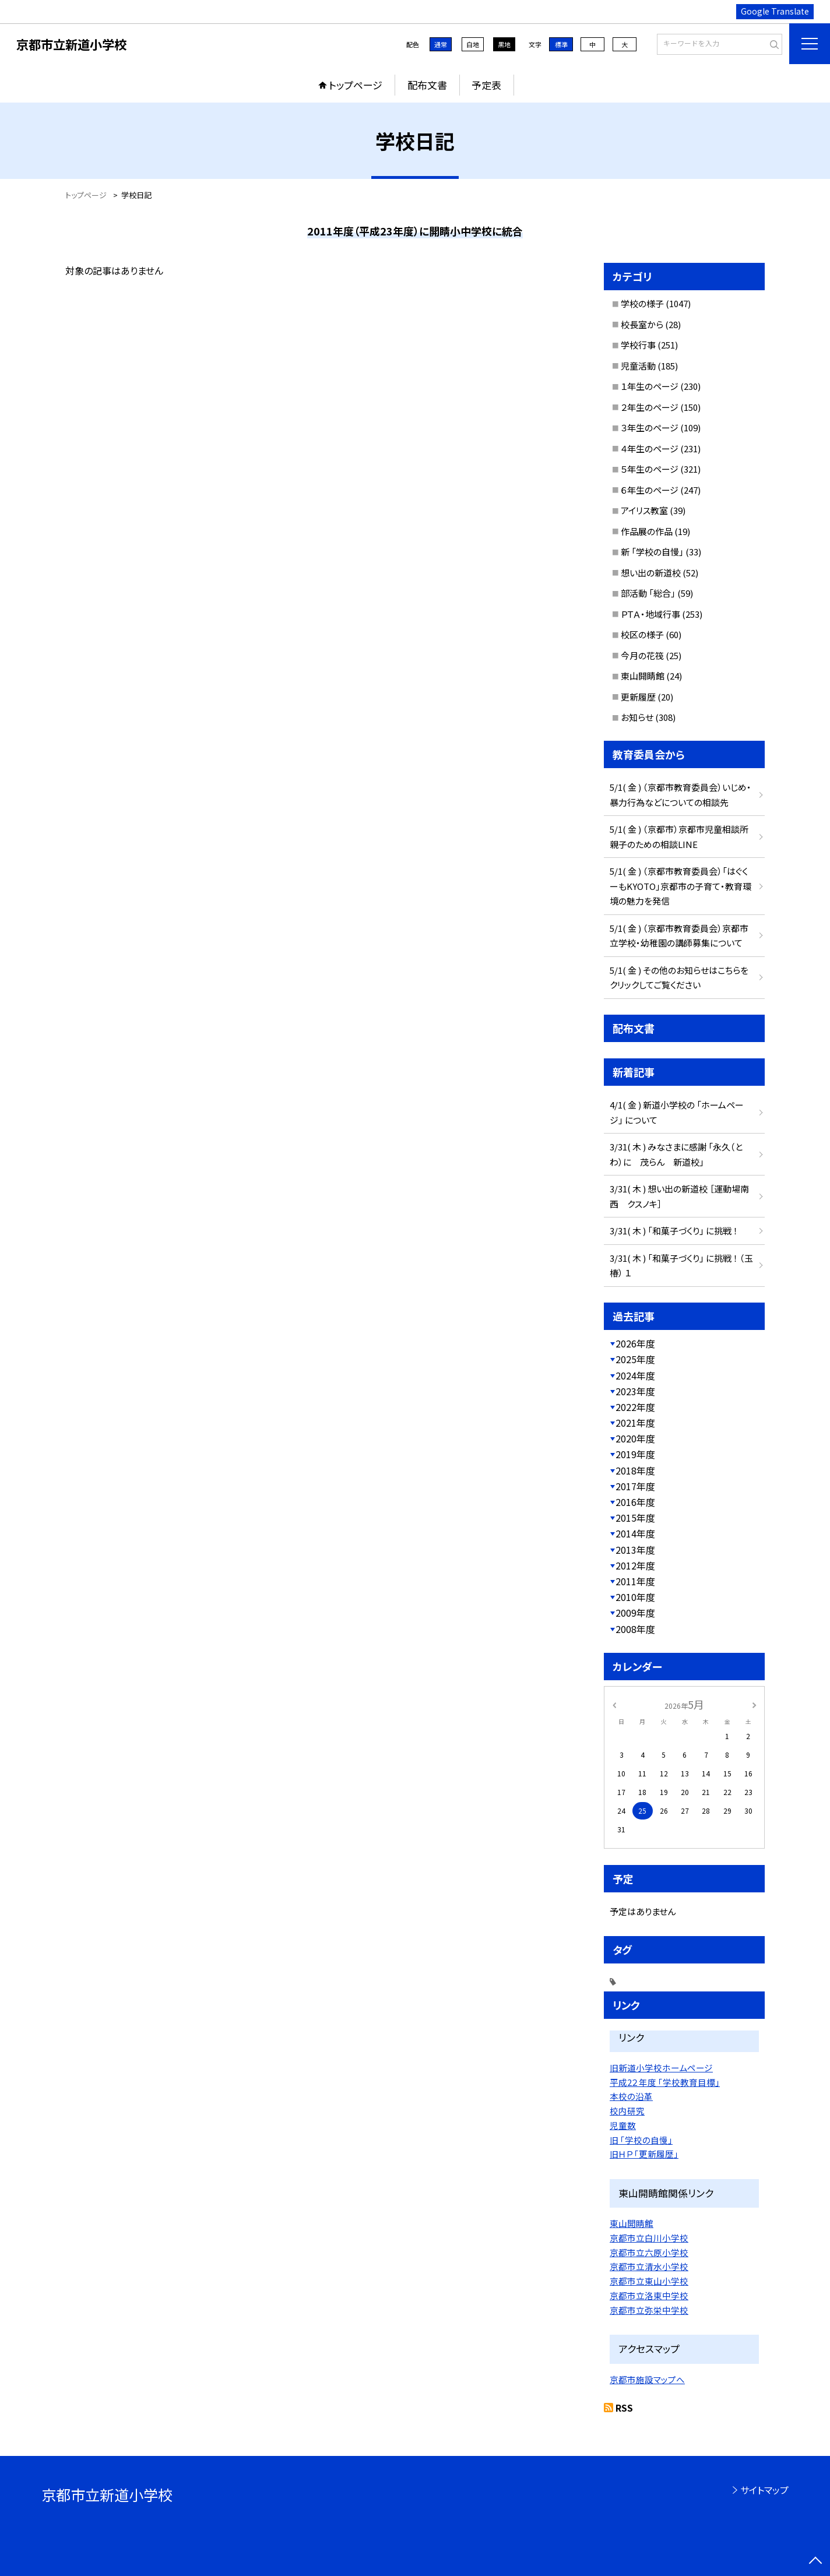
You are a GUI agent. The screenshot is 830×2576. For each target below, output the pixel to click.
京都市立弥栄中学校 (649, 2310)
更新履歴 (638, 697)
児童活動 (638, 366)
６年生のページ (649, 490)
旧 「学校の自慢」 (641, 2140)
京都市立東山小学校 (649, 2281)
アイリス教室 (644, 510)
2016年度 (635, 1502)
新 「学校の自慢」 (652, 552)
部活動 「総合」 (648, 593)
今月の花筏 (642, 655)
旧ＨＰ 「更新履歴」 (644, 2154)
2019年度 (635, 1454)
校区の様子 (642, 634)
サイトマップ (764, 2490)
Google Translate (775, 11)
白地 (472, 44)
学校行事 (638, 345)
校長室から (642, 324)
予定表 (486, 85)
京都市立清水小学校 (649, 2266)
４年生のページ (649, 448)
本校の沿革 (631, 2096)
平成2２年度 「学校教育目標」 (665, 2082)
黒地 (504, 44)
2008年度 (635, 1629)
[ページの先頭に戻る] (815, 2561)
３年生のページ (649, 427)
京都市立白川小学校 (649, 2238)
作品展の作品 (647, 531)
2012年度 (635, 1565)
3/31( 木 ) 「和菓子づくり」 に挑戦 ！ (674, 1230)
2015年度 (635, 1518)
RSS (624, 2408)
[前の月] (614, 1704)
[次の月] (754, 1704)
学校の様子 (642, 303)
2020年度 (635, 1438)
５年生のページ (649, 469)
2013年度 (635, 1550)
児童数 (623, 2125)
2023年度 (635, 1391)
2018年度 (635, 1470)
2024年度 (635, 1375)
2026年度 (635, 1343)
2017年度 (635, 1486)
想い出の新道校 (651, 572)
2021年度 (635, 1423)
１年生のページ (649, 386)
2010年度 (635, 1597)
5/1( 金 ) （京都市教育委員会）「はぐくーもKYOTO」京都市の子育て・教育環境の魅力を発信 (680, 886)
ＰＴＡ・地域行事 (650, 614)
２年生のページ (649, 407)
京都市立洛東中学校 (649, 2295)
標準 (561, 44)
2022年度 (635, 1407)
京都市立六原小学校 (649, 2252)
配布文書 (427, 85)
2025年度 (635, 1359)
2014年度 (635, 1533)
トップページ (355, 85)
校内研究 (627, 2111)
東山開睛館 (642, 676)
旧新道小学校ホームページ (661, 2067)
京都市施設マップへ (647, 2379)
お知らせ (637, 717)
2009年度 (635, 1613)
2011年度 (635, 1581)
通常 (440, 44)
